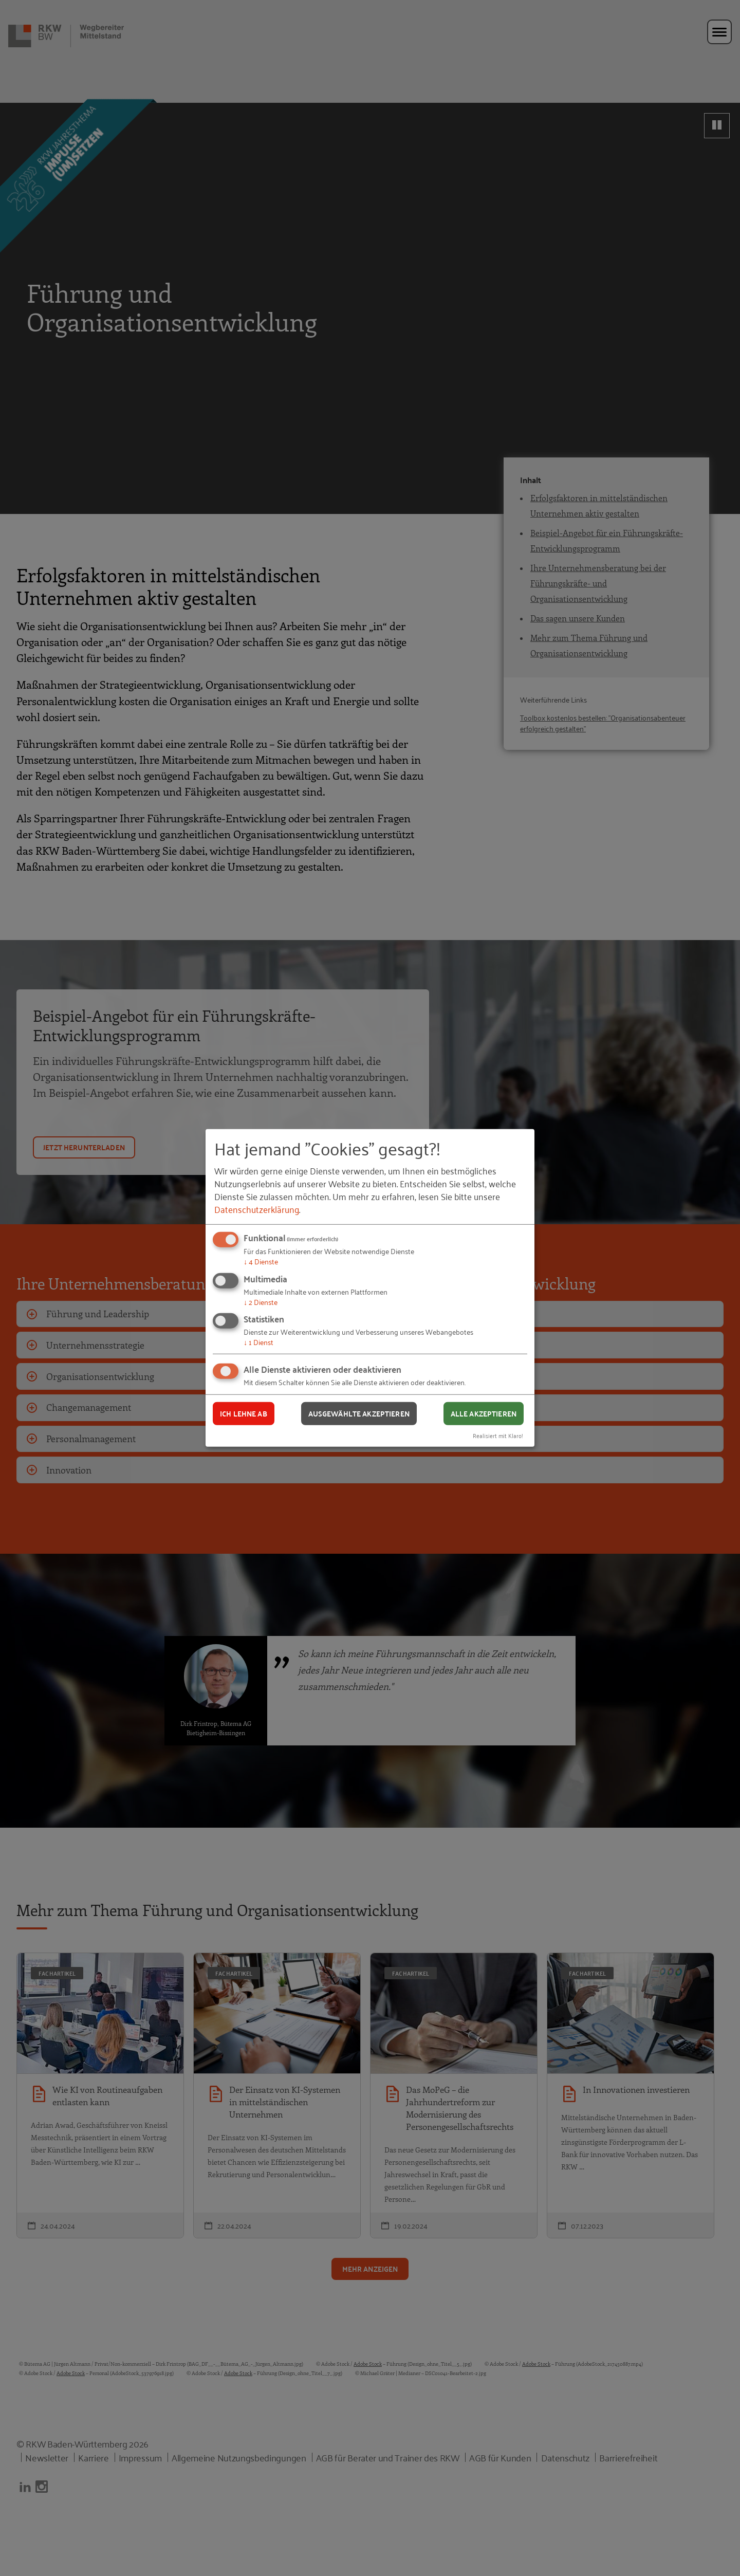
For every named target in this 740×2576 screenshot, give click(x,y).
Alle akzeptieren (483, 1413)
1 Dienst (258, 1341)
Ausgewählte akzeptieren (359, 1413)
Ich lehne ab (243, 1413)
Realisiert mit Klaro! (498, 1434)
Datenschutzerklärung (256, 1209)
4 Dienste (261, 1261)
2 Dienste (261, 1301)
